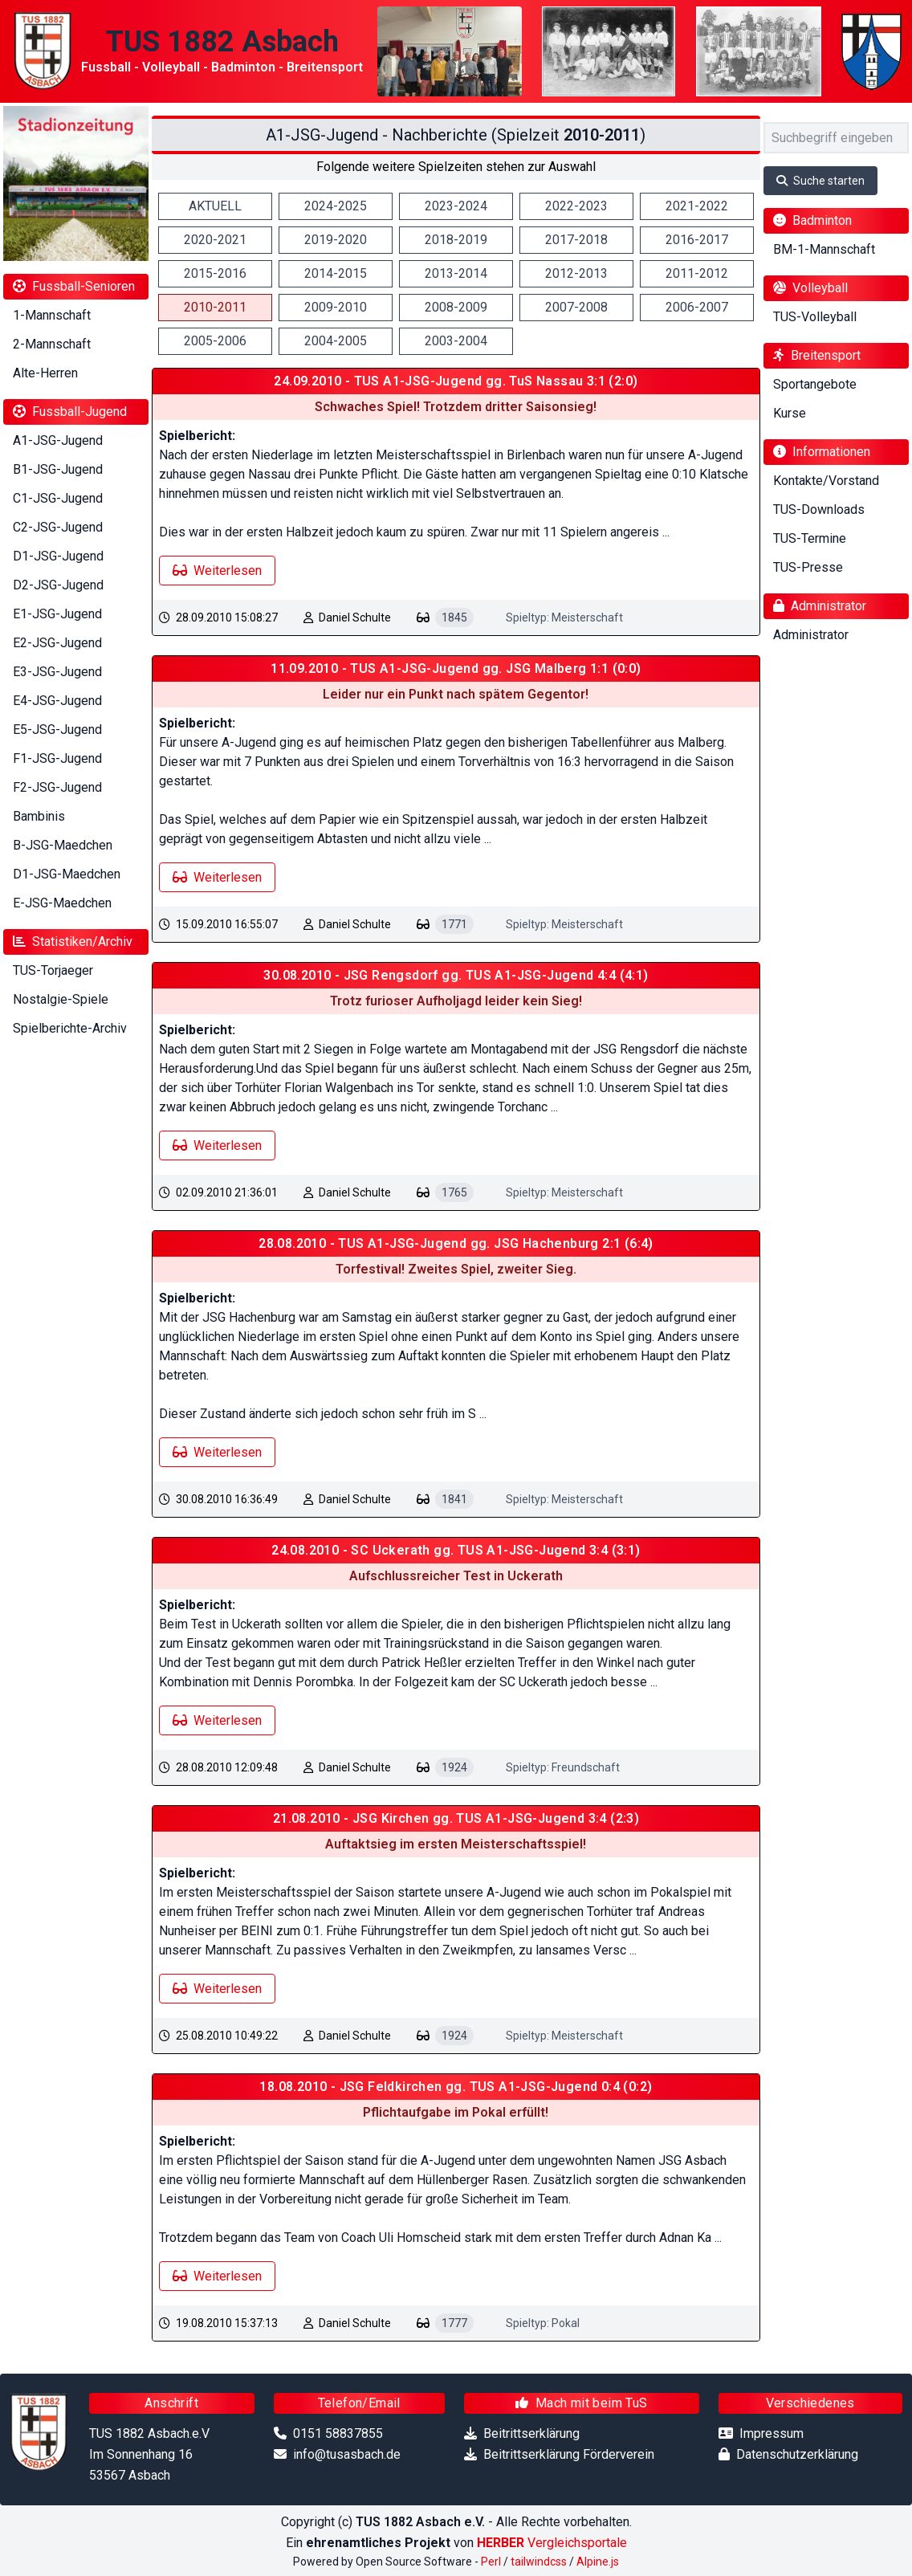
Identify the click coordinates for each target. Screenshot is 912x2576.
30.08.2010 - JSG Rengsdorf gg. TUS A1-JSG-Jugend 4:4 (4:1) (455, 975)
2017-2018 (576, 239)
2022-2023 (576, 206)
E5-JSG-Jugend (57, 729)
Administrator (811, 634)
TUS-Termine (809, 538)
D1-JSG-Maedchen (66, 874)
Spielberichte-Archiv (70, 1028)
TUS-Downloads (819, 509)
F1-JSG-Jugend (57, 758)
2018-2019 (456, 239)
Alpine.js (597, 2561)
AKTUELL (215, 206)
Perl (491, 2561)
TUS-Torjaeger (53, 970)
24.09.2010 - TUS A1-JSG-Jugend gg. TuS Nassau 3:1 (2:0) (455, 381)
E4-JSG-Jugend (57, 700)
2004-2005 (335, 340)
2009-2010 (335, 307)
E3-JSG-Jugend (57, 671)
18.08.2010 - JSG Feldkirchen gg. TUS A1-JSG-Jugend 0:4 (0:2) (455, 2086)
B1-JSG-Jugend (58, 469)
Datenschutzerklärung (797, 2454)
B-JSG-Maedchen (62, 845)
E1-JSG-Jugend (57, 614)
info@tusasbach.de (347, 2454)
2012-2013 (576, 273)
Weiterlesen (217, 570)
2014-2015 (335, 273)
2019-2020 (335, 239)
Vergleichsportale (552, 2542)
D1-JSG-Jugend (58, 556)
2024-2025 (335, 206)
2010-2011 (215, 307)
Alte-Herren (45, 373)
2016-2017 (697, 239)
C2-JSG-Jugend (58, 527)
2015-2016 (215, 273)
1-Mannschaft (52, 315)
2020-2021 (215, 239)
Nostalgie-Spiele (60, 999)
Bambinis (39, 816)
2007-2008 (576, 307)
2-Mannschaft (52, 344)
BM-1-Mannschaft (824, 249)
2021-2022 (697, 206)
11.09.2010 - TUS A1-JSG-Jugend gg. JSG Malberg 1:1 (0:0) (456, 668)
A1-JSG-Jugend (58, 440)
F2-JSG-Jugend (57, 787)
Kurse (789, 413)
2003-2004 (456, 340)
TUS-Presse (808, 567)
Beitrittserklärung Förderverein (568, 2454)
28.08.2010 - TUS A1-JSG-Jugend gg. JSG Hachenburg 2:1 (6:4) (456, 1243)
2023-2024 (456, 206)
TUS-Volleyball (815, 316)
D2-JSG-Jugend (58, 585)
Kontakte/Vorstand (826, 480)
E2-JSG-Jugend (57, 642)
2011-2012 (697, 273)
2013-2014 (456, 273)
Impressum (771, 2433)
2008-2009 (456, 307)
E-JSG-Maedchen (62, 903)
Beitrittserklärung (531, 2433)
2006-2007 (697, 307)
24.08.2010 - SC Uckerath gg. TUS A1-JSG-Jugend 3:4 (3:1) (455, 1550)
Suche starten (820, 180)
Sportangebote (815, 384)
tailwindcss (539, 2561)
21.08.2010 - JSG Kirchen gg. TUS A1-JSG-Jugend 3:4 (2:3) (456, 1818)
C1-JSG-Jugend (58, 498)
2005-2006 (215, 340)
